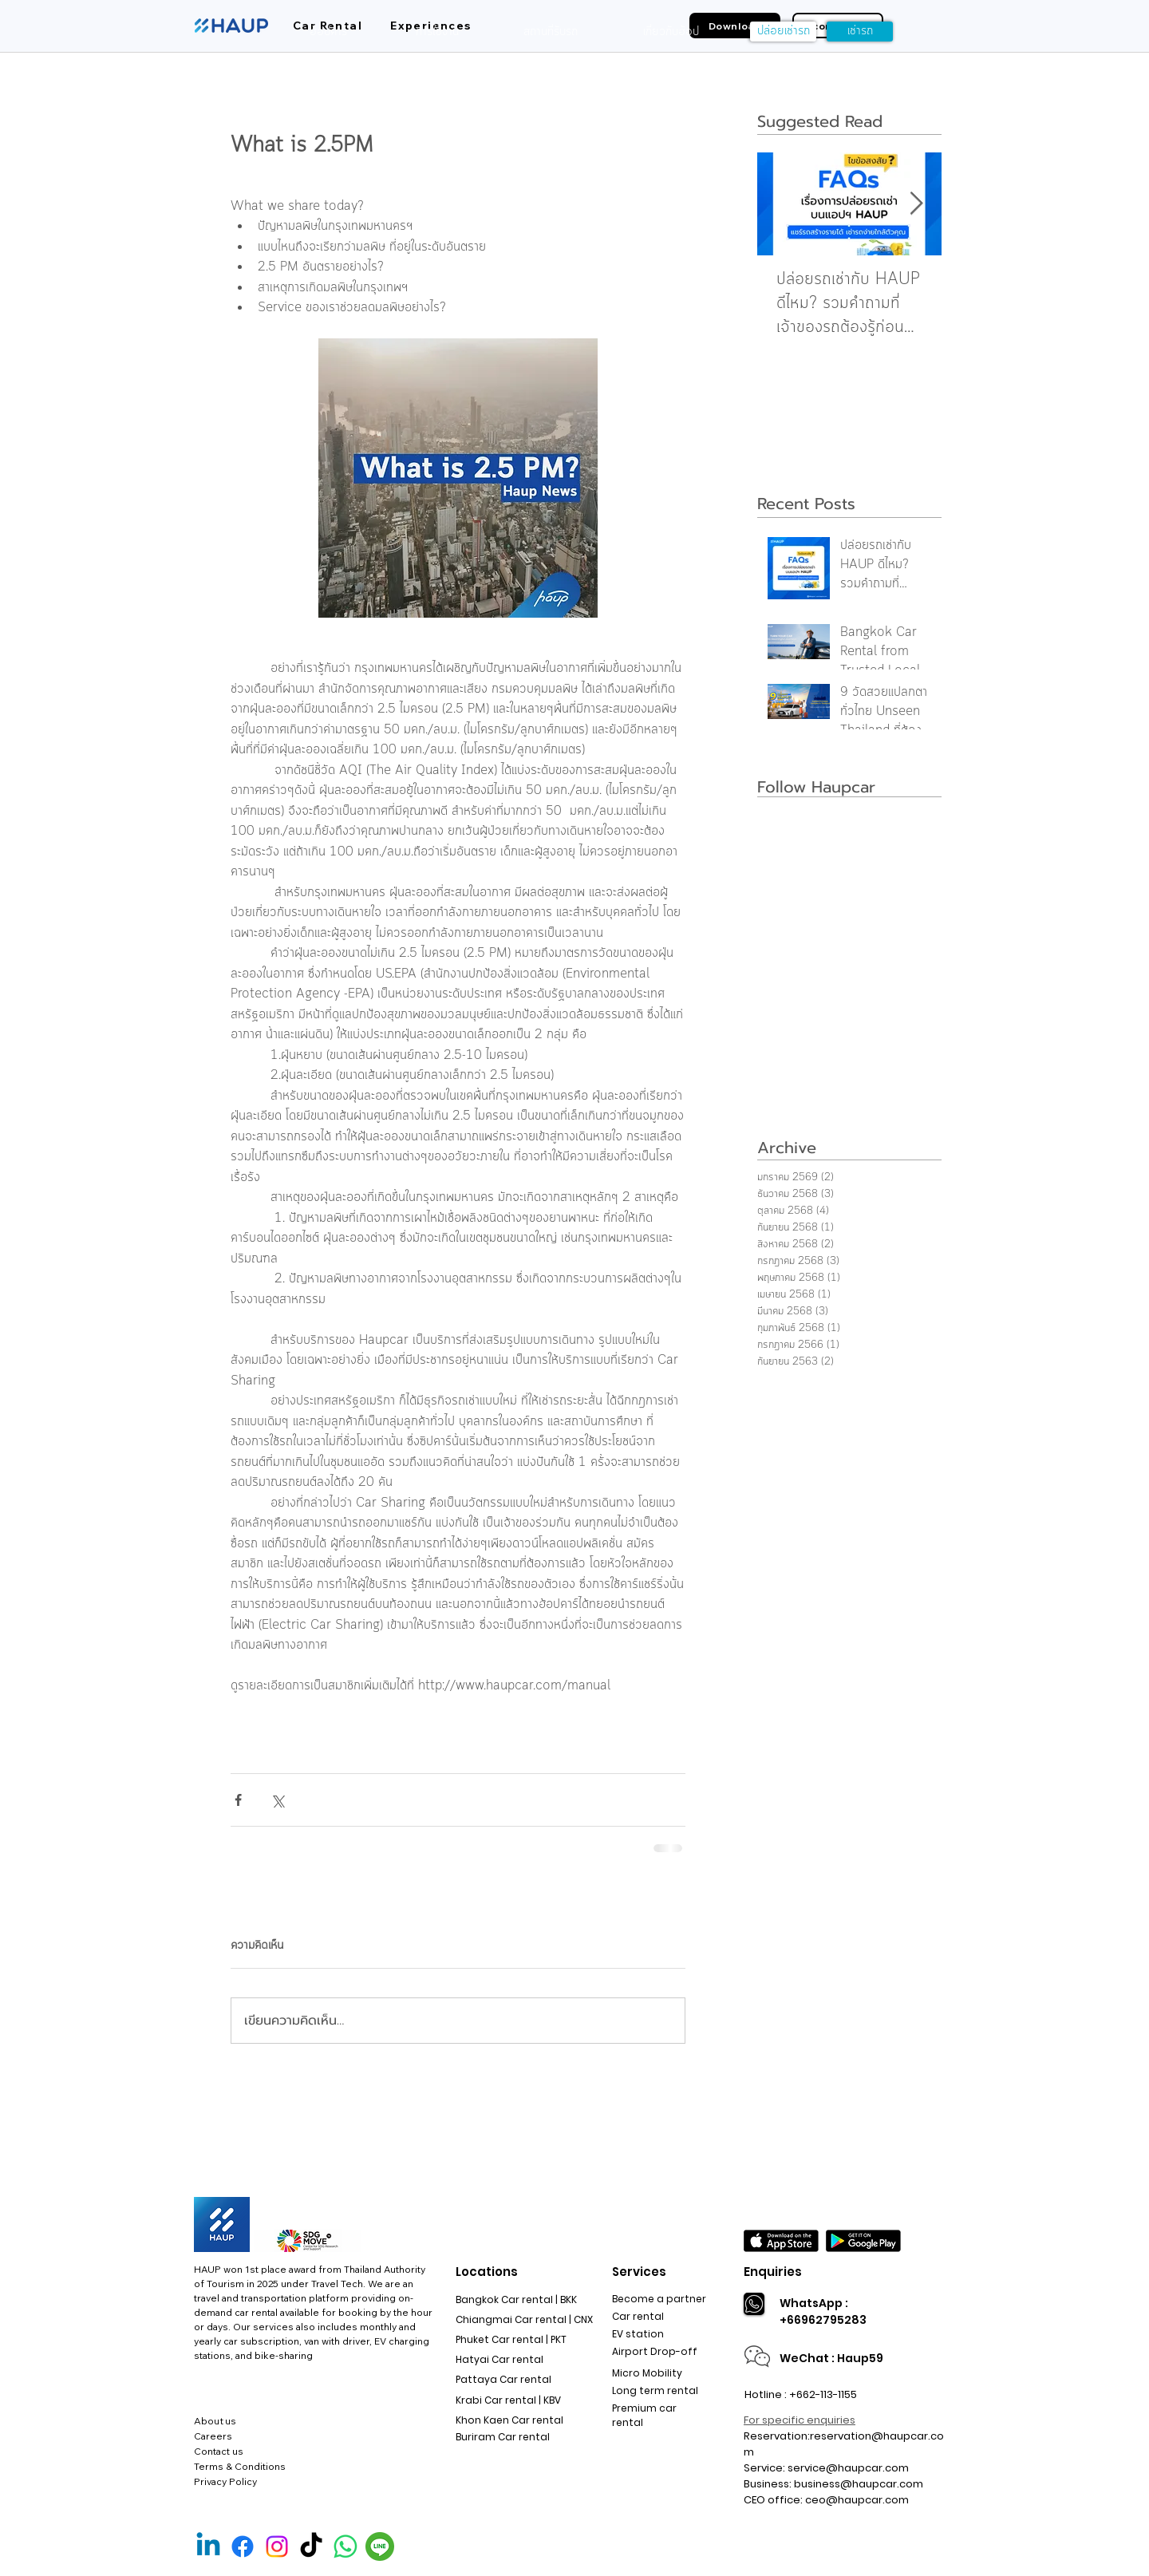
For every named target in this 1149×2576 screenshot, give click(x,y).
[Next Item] (916, 204)
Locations (487, 2271)
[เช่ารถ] (860, 31)
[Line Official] (379, 2546)
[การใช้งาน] (436, 32)
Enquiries (773, 2271)
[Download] (734, 25)
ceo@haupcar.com (857, 2499)
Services (639, 2271)
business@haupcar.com (858, 2483)
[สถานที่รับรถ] (550, 32)
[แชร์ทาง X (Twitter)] (277, 1800)
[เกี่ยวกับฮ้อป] (670, 32)
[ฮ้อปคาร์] (328, 32)
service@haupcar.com (848, 2467)
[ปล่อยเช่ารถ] (783, 31)
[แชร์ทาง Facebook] (238, 1800)
